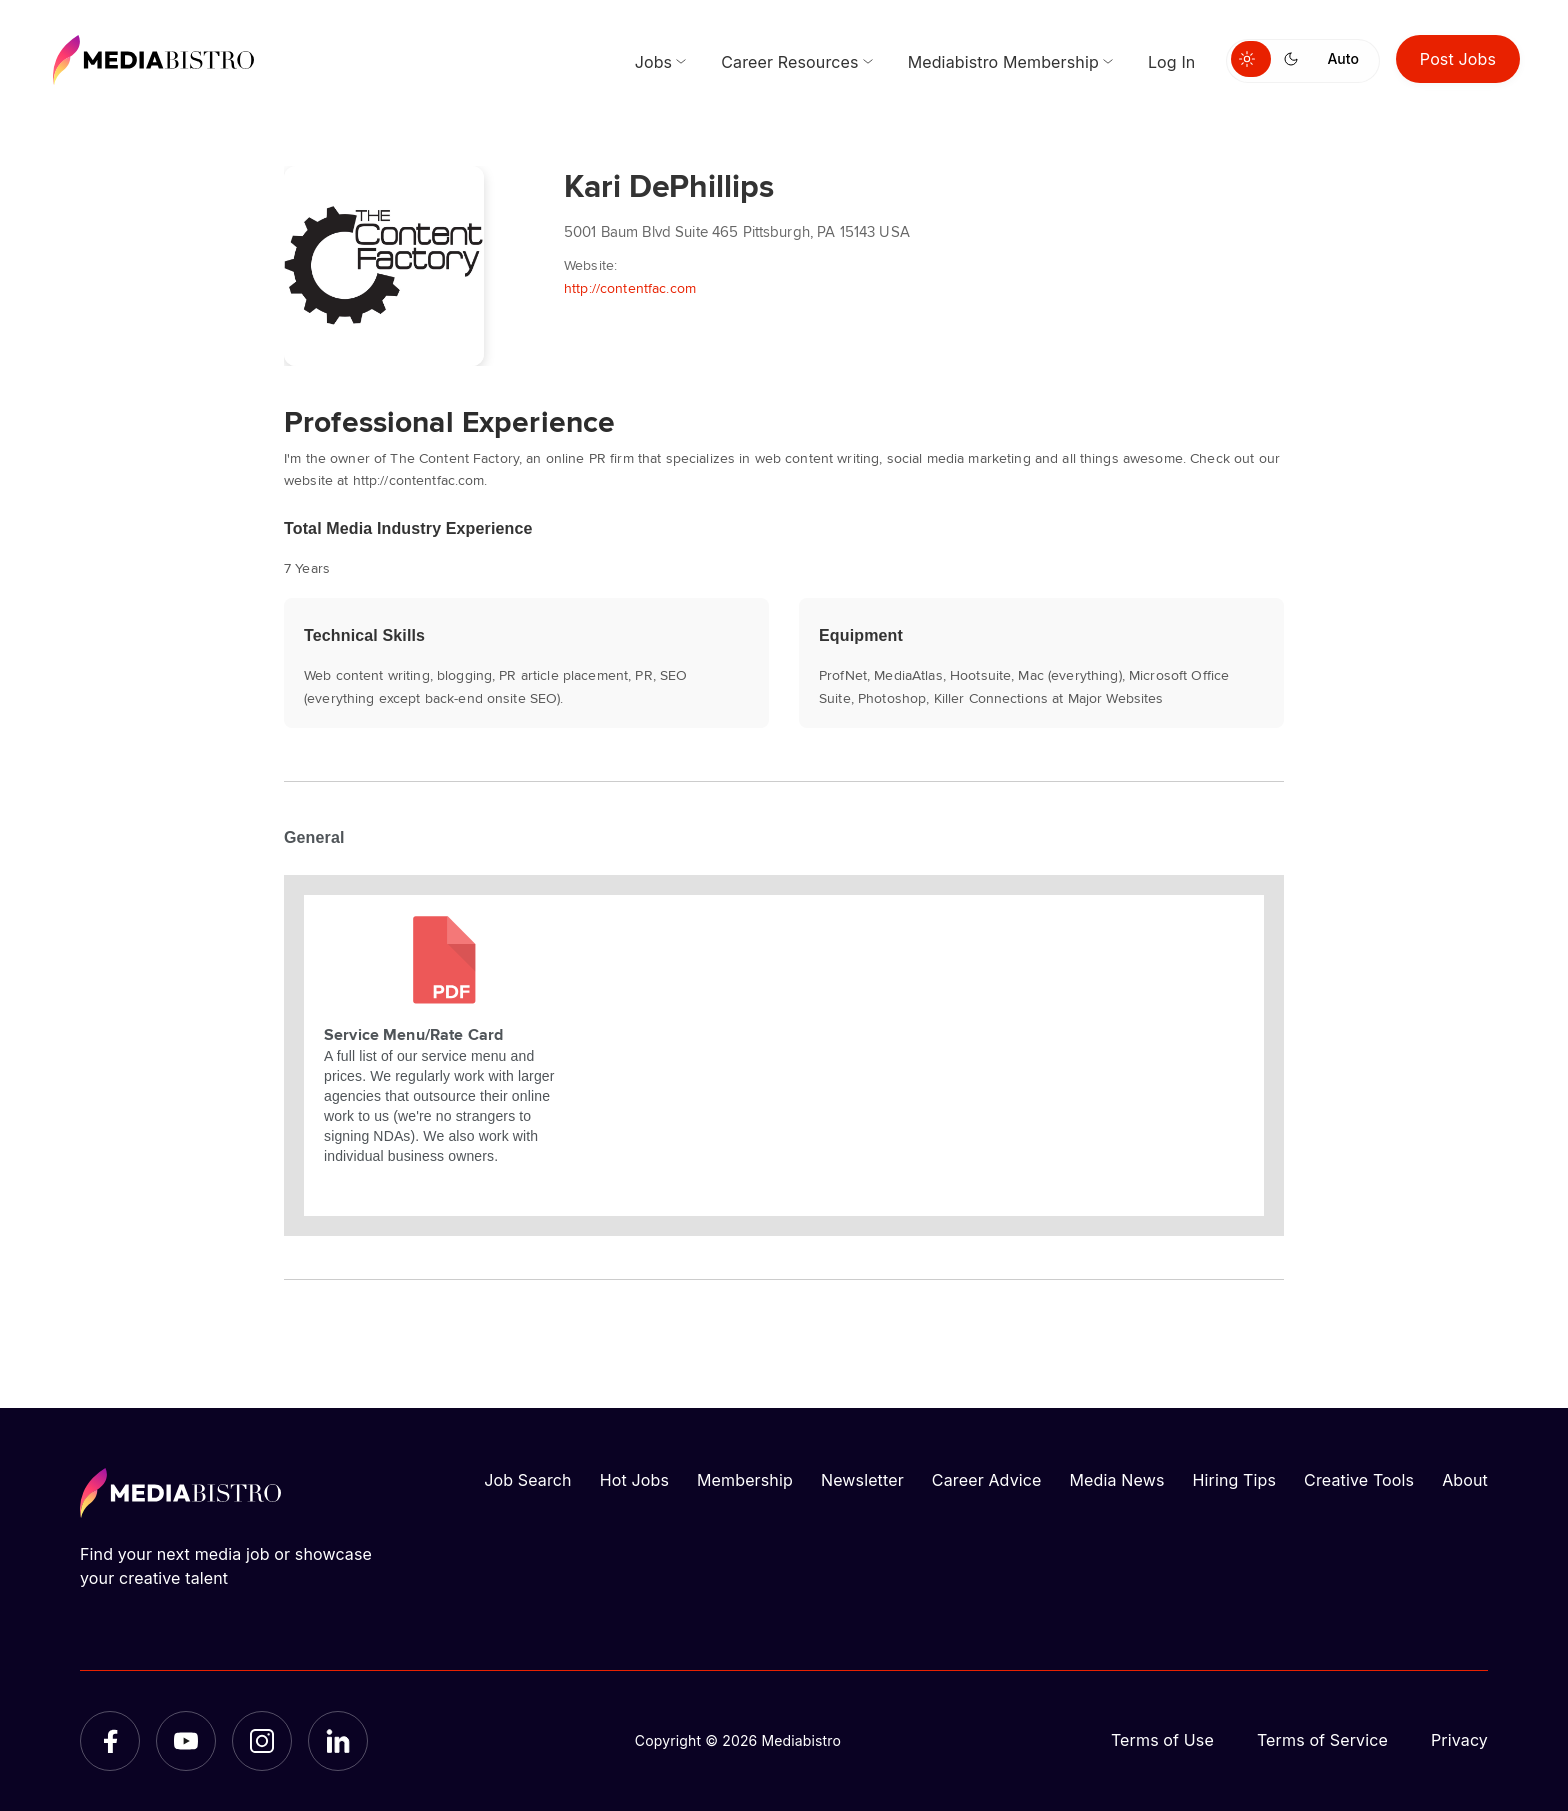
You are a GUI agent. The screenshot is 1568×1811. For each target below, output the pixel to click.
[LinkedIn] (338, 1741)
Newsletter (862, 1480)
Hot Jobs (634, 1480)
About (1465, 1480)
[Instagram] (262, 1741)
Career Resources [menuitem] (789, 62)
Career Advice (987, 1480)
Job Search (528, 1480)
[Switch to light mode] (1251, 59)
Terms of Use (1162, 1740)
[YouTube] (186, 1741)
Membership (745, 1480)
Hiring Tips (1235, 1480)
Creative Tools (1359, 1480)
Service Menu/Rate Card (413, 1034)
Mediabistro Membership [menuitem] (1003, 62)
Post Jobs (1458, 59)
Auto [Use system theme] (1342, 58)
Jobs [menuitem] (654, 62)
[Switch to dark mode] (1295, 59)
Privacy (1459, 1740)
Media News (1117, 1480)
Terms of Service (1322, 1740)
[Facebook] (110, 1741)
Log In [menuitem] (1172, 62)
